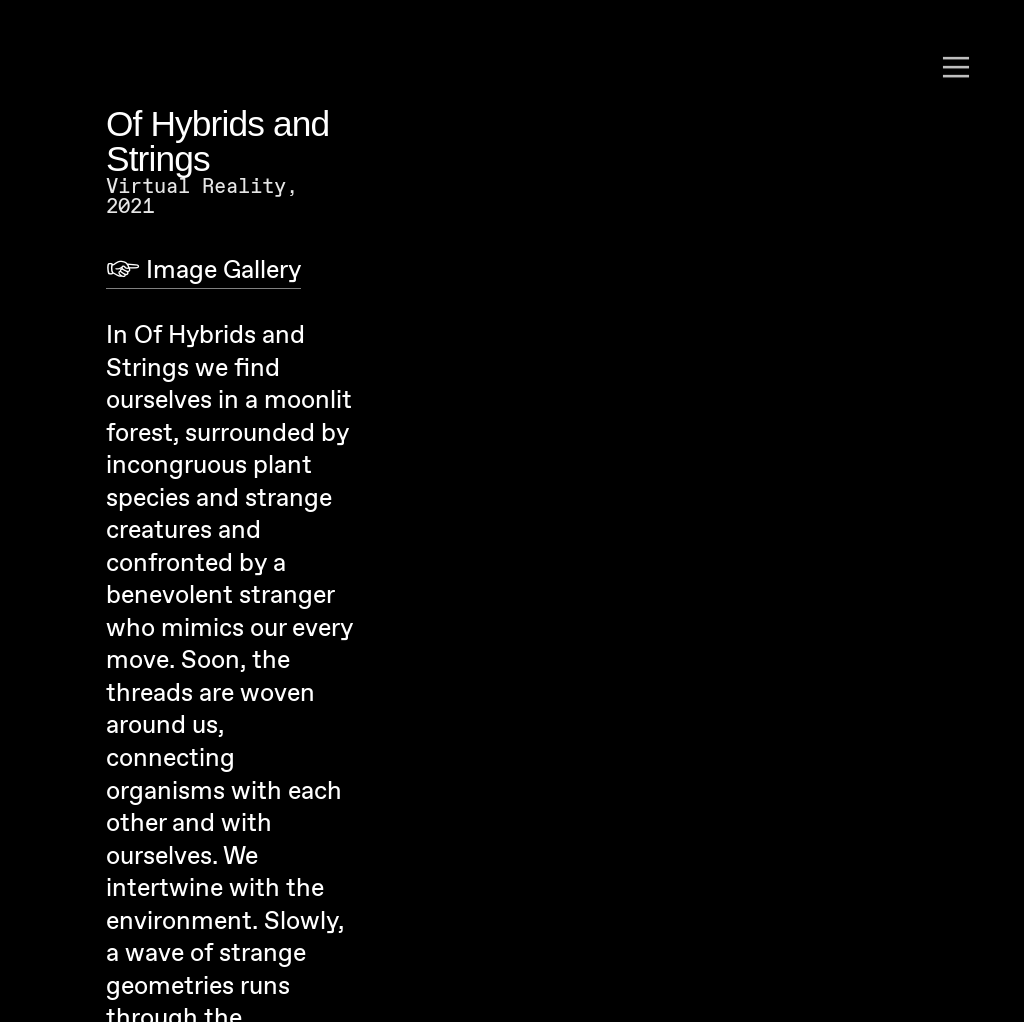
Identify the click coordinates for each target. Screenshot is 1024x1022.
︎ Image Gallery (203, 271)
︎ (956, 68)
